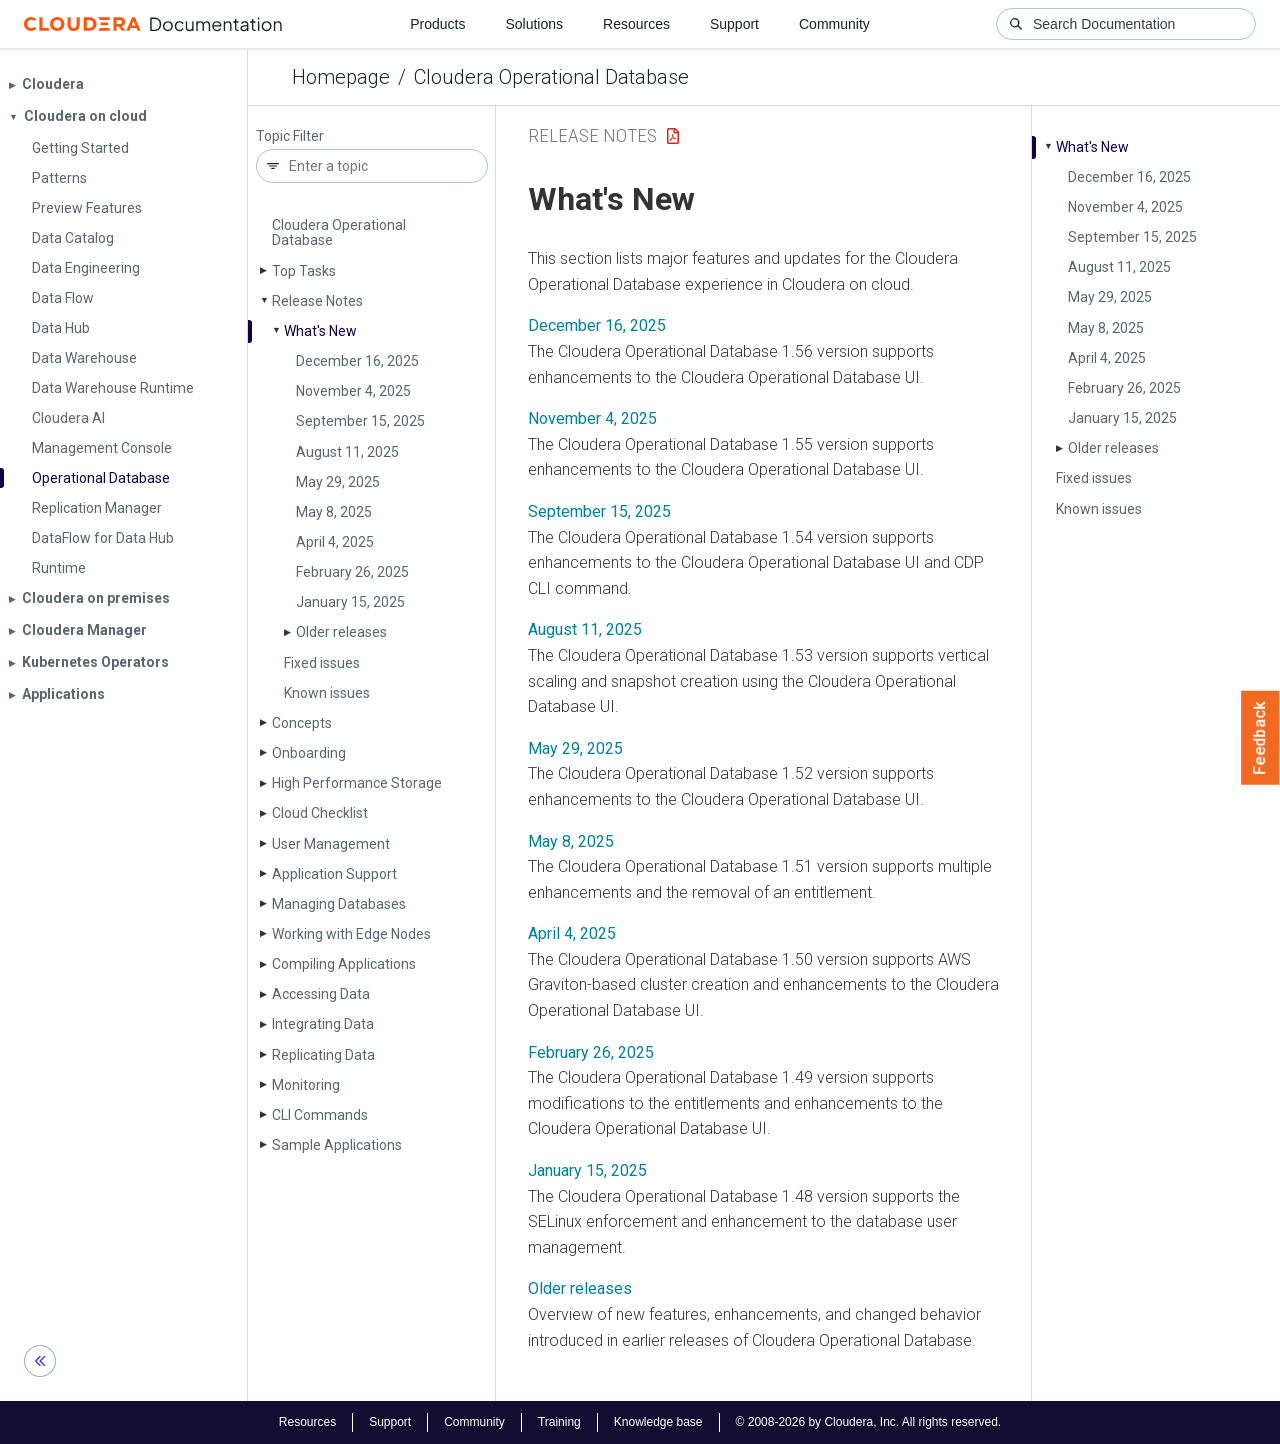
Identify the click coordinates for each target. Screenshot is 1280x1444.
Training (559, 1422)
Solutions (534, 24)
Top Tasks (304, 271)
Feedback (1260, 738)
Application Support (334, 874)
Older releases (341, 632)
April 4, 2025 (335, 542)
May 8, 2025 (334, 512)
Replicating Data (323, 1055)
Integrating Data (323, 1024)
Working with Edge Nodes (351, 934)
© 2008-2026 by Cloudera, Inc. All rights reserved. (869, 1422)
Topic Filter (290, 136)
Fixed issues (322, 663)
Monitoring (306, 1085)
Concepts (302, 723)
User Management (331, 844)
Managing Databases (339, 904)
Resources (636, 24)
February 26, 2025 (352, 572)
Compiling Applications (344, 964)
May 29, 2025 (338, 482)
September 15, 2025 (360, 421)
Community (834, 24)
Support (734, 24)
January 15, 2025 (350, 602)
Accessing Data (321, 994)
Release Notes (317, 301)
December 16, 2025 (357, 361)
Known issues (327, 693)
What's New (320, 331)
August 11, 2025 (347, 452)
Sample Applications (337, 1145)
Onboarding (309, 753)
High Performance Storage (357, 783)
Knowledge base (658, 1422)
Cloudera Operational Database (551, 77)
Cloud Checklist (320, 813)
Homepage (341, 77)
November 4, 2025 (353, 391)
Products (437, 24)
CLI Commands (320, 1115)
